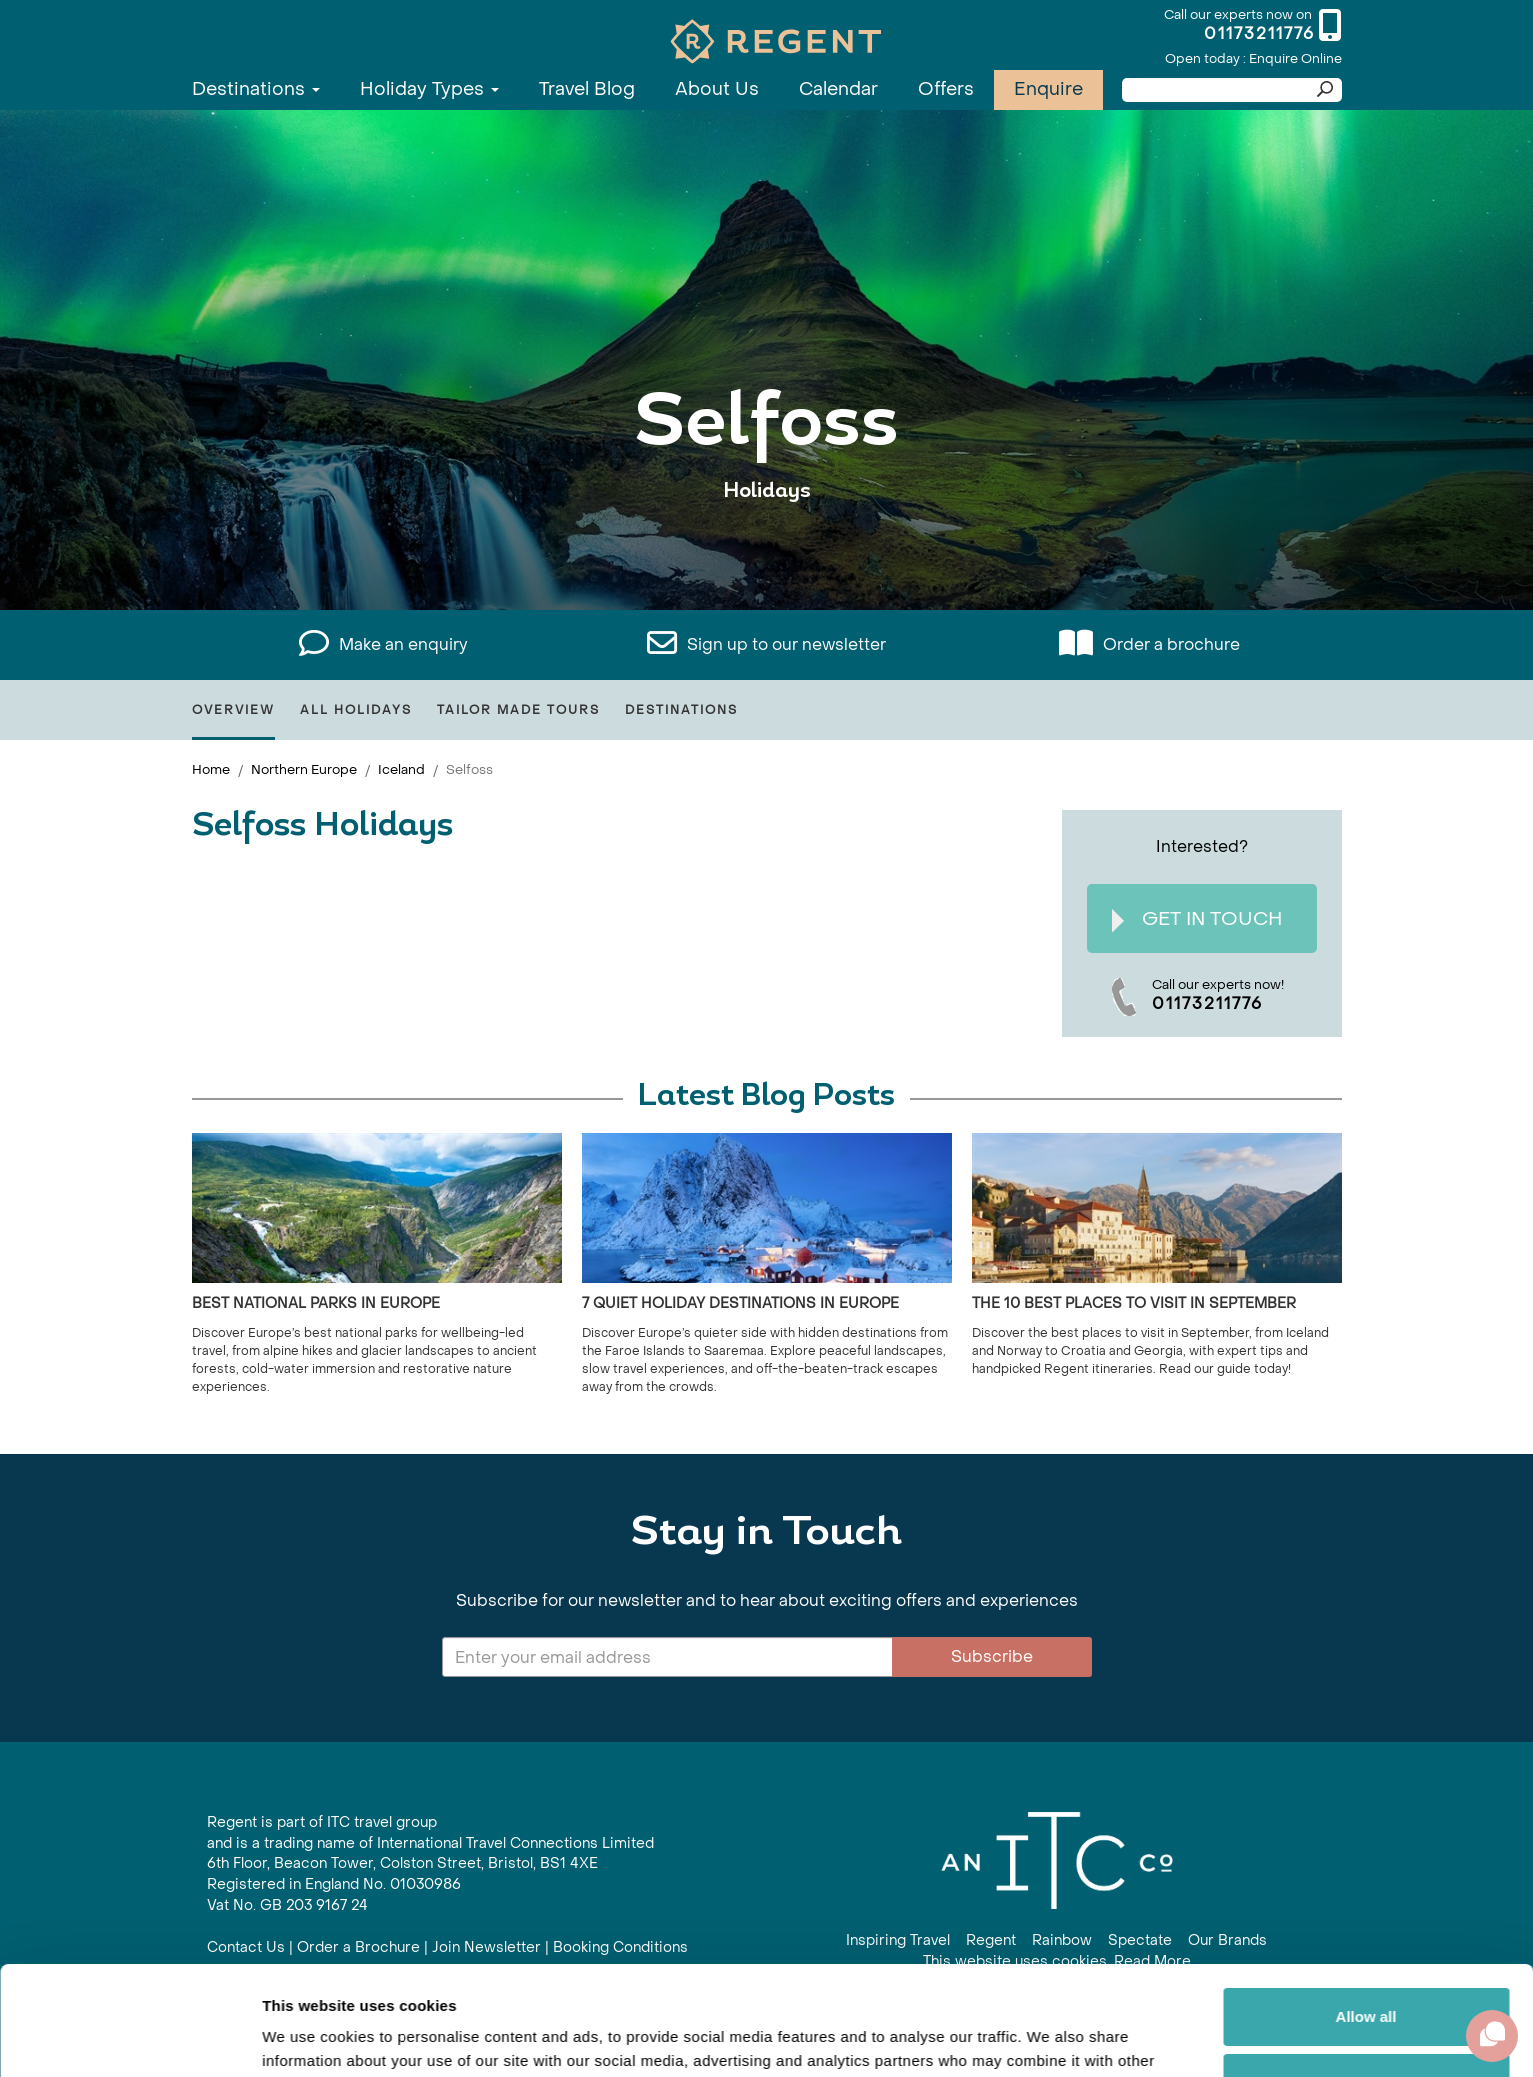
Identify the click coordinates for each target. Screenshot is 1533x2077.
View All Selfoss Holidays (767, 552)
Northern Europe (304, 769)
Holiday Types (429, 89)
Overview (233, 710)
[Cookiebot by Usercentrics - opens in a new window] (129, 2038)
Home (211, 769)
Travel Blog (587, 89)
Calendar (838, 89)
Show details (308, 2037)
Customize (1367, 1979)
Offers (946, 89)
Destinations (256, 89)
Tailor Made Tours (518, 710)
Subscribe (992, 1656)
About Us (717, 89)
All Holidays (356, 710)
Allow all (1366, 1914)
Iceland (401, 769)
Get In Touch (1197, 919)
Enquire (1048, 89)
